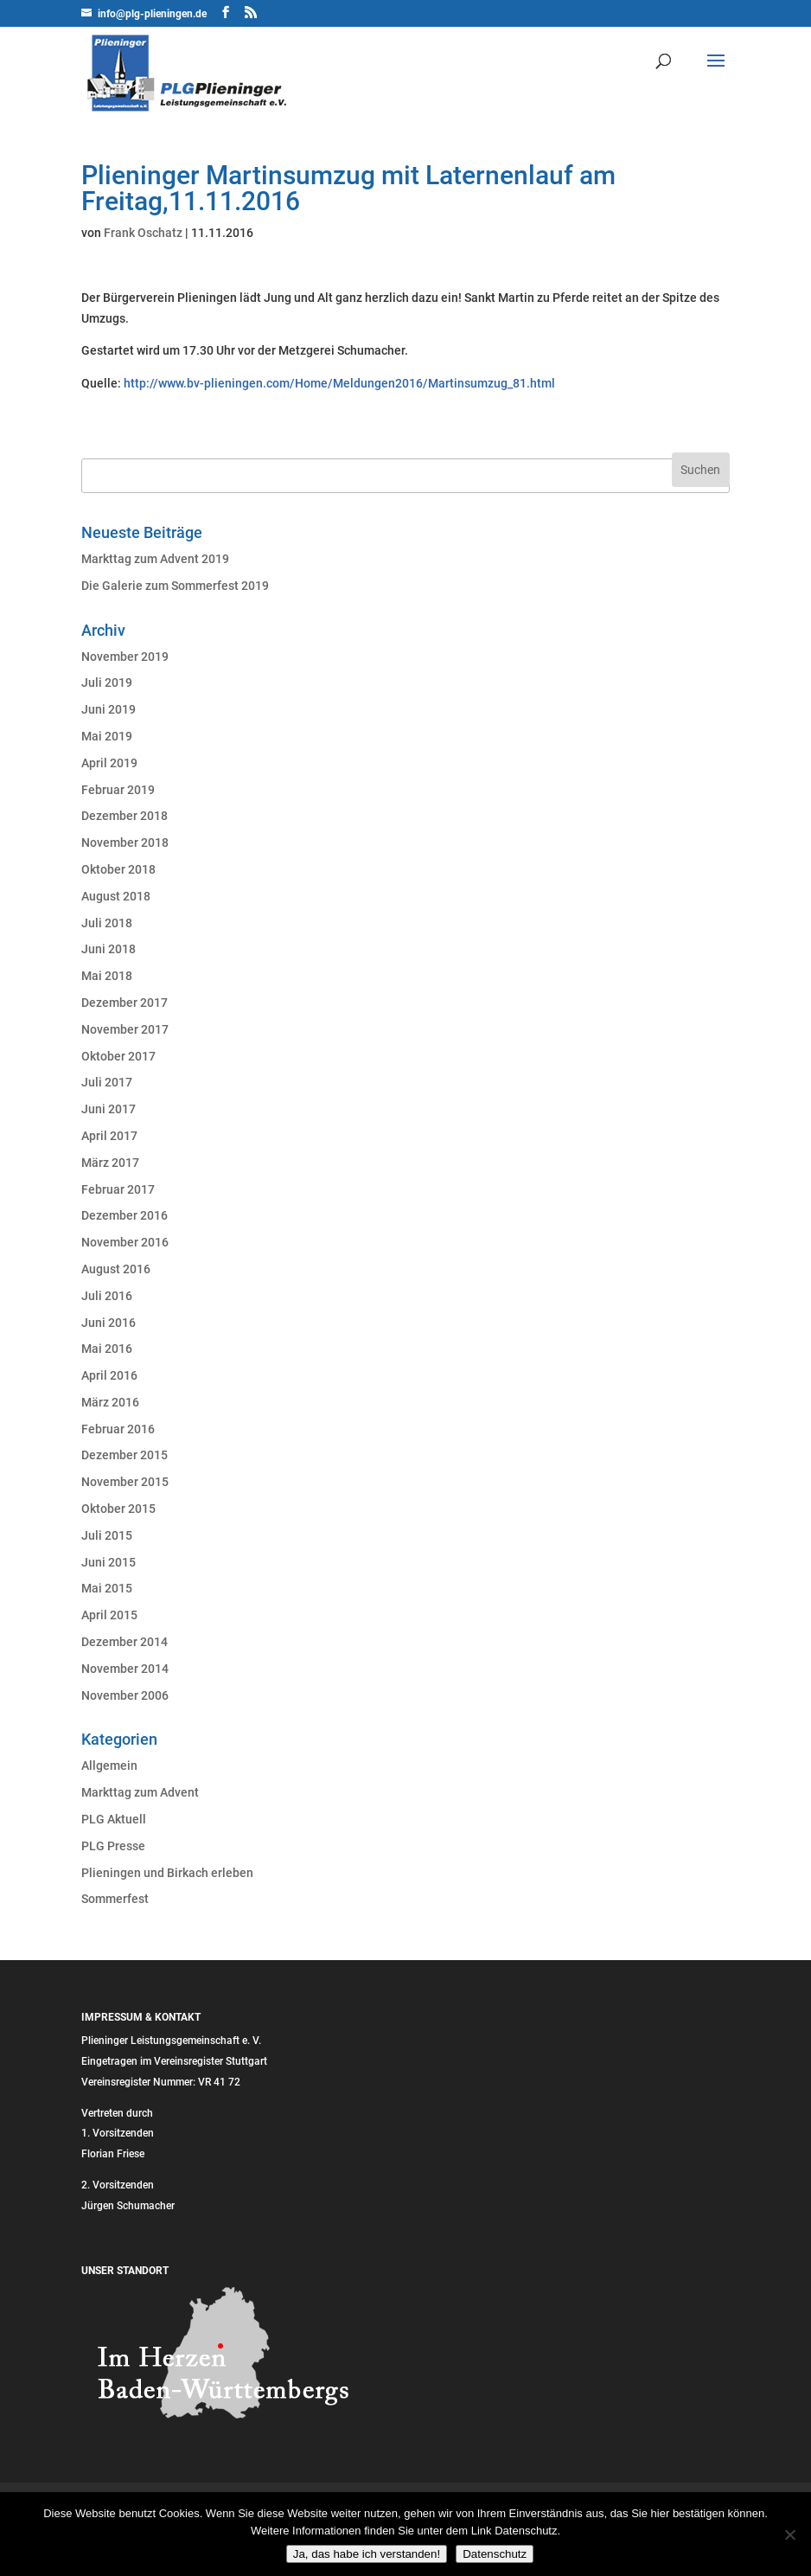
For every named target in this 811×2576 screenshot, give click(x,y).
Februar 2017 (118, 1189)
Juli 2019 (106, 682)
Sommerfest (115, 1899)
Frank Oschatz (143, 233)
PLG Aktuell (113, 1819)
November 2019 (125, 656)
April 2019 (109, 763)
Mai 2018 (106, 976)
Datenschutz (495, 2553)
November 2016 (125, 1242)
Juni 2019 (108, 709)
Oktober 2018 (118, 869)
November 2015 (125, 1482)
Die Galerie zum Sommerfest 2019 (175, 586)
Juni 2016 (108, 1323)
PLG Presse (113, 1846)
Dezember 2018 (124, 816)
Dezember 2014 (124, 1642)
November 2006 (125, 1695)
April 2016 (109, 1375)
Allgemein (109, 1765)
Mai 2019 (106, 736)
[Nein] (789, 2534)
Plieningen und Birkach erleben (167, 1873)
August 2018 (115, 896)
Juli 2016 (106, 1296)
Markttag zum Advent (140, 1792)
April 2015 (109, 1615)
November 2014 (125, 1669)
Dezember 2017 (124, 1002)
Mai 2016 (106, 1348)
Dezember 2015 (124, 1455)
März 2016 (110, 1402)
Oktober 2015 (118, 1508)
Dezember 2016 (124, 1215)
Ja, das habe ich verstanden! (366, 2553)
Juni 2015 (108, 1562)
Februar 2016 (118, 1429)
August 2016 (115, 1269)
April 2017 (109, 1136)
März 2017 (110, 1162)
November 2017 (125, 1029)
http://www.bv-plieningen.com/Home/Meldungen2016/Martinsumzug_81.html (339, 383)
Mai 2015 (106, 1588)
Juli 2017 (106, 1082)
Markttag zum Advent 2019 (155, 559)
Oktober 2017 (118, 1056)
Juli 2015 (106, 1535)
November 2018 (125, 842)
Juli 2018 (106, 923)
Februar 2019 (118, 790)
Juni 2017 (108, 1109)
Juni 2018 (108, 949)
